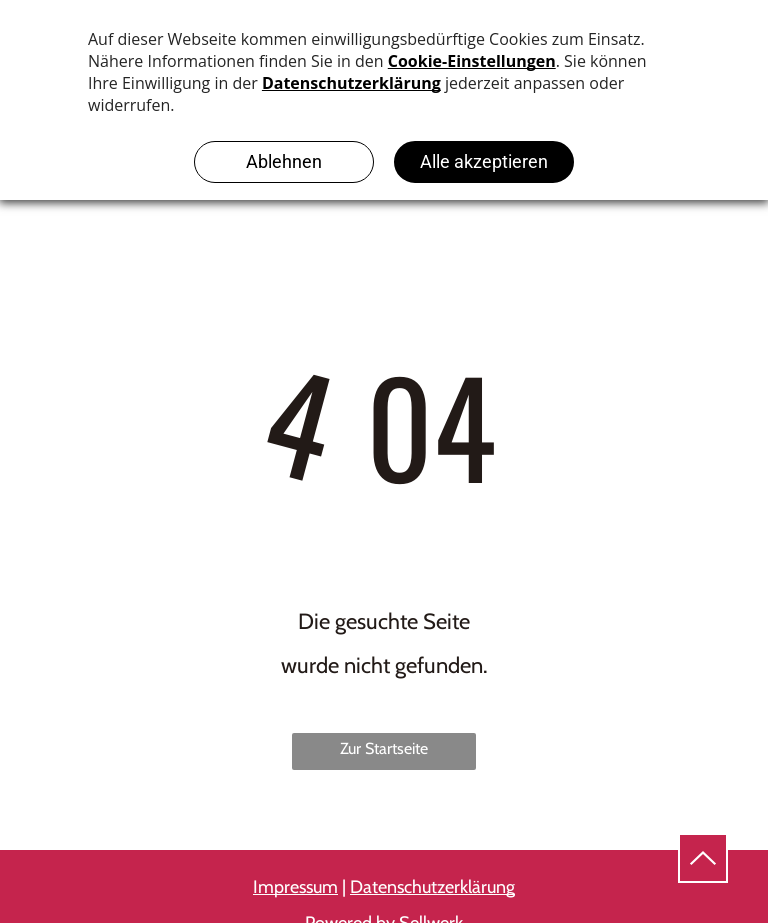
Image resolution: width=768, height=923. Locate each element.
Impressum (295, 887)
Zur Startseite (384, 748)
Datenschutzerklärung (432, 887)
